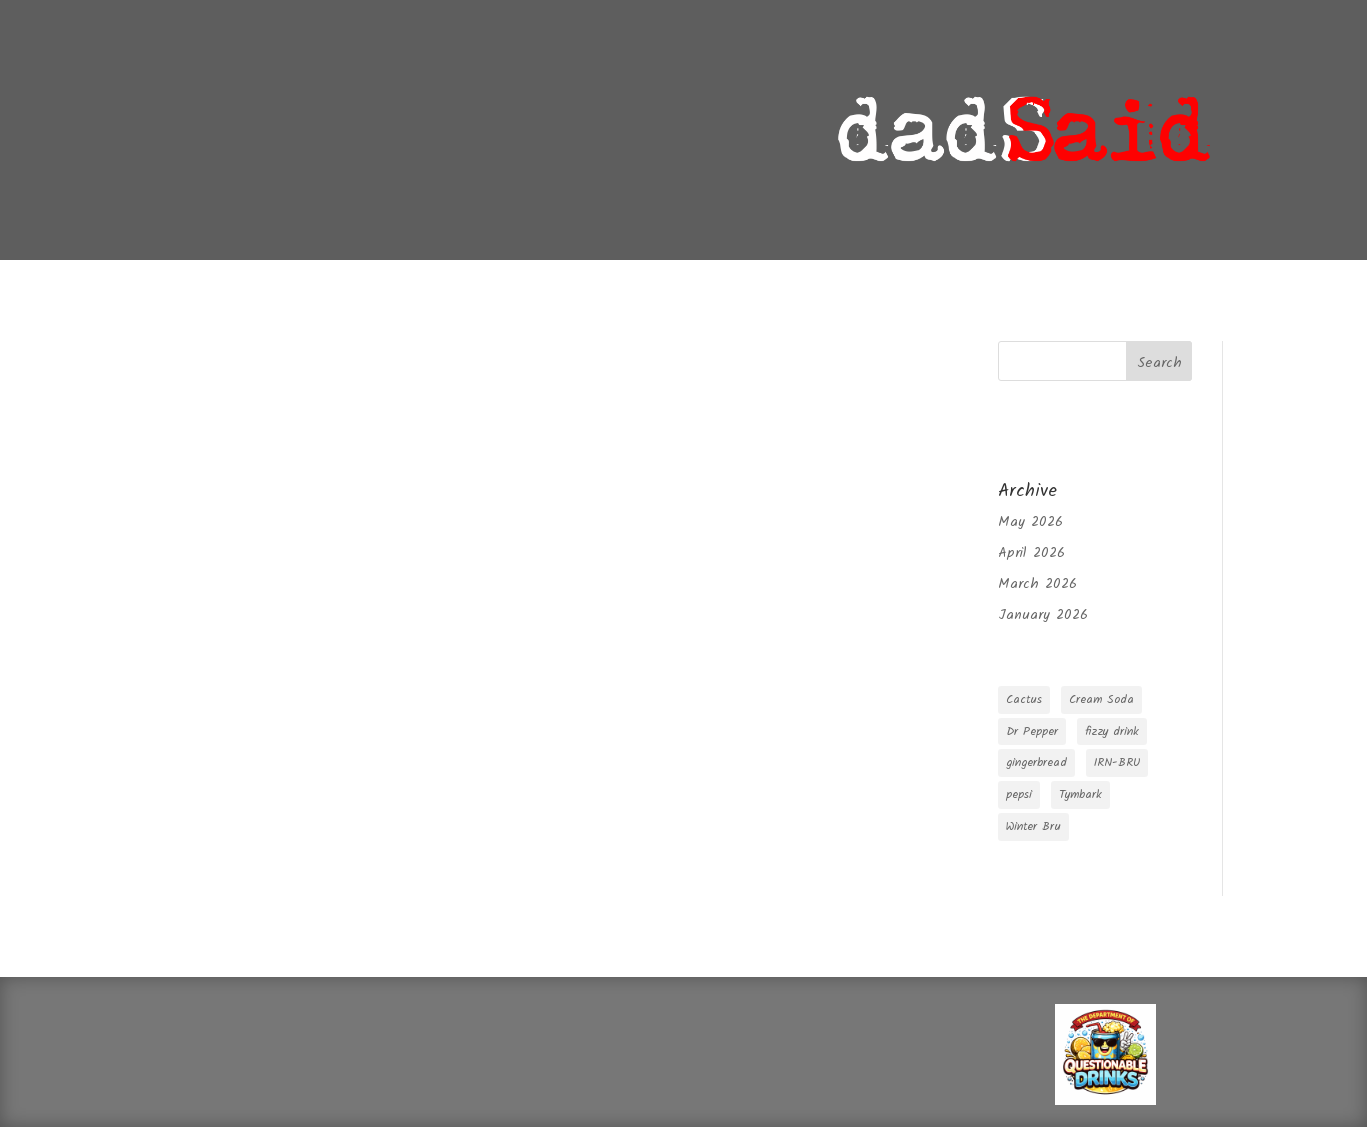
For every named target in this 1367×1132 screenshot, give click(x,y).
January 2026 (1043, 615)
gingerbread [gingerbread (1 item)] (1036, 762)
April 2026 (1031, 553)
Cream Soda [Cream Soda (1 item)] (1101, 699)
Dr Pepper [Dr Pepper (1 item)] (1032, 731)
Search (1159, 363)
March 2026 (1037, 584)
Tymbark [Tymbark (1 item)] (1080, 794)
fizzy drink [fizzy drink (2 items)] (1112, 731)
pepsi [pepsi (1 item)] (1019, 794)
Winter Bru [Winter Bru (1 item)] (1033, 826)
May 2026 (1030, 522)
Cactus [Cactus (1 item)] (1024, 699)
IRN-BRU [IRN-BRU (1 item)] (1117, 762)
